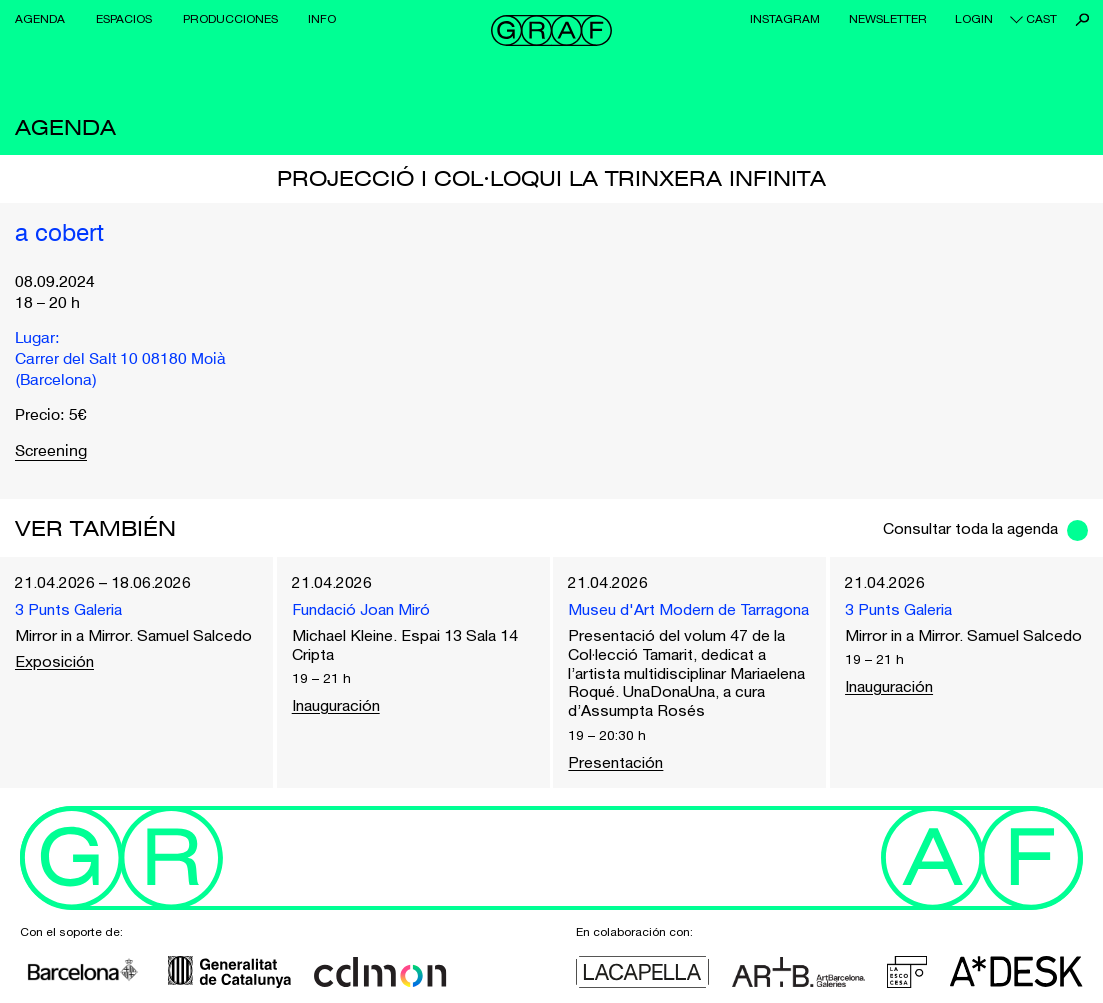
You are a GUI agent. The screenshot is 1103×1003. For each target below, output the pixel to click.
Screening (51, 452)
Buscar (1082, 19)
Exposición (54, 661)
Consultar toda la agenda (970, 528)
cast (1041, 19)
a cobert (59, 235)
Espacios (124, 19)
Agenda (40, 19)
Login (974, 19)
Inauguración (336, 705)
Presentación (615, 762)
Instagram (785, 19)
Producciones (230, 19)
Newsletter (888, 19)
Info (322, 19)
